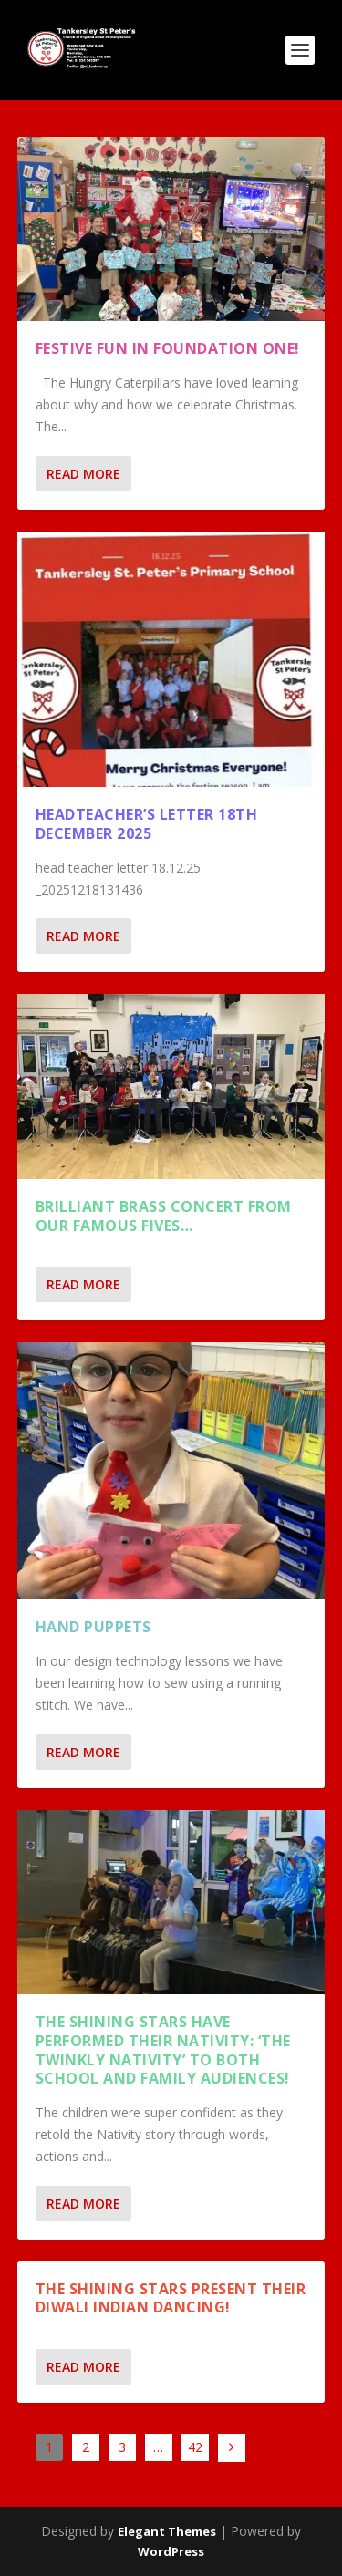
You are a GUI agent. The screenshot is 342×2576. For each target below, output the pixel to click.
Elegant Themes (167, 2531)
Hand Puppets (93, 1627)
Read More (83, 473)
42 (195, 2447)
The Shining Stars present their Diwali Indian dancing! (171, 2298)
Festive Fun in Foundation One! (168, 348)
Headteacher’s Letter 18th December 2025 (147, 823)
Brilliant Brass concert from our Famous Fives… (164, 1216)
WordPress (171, 2551)
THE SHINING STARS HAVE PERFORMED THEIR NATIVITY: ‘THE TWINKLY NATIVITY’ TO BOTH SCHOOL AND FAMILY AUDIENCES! (163, 2050)
